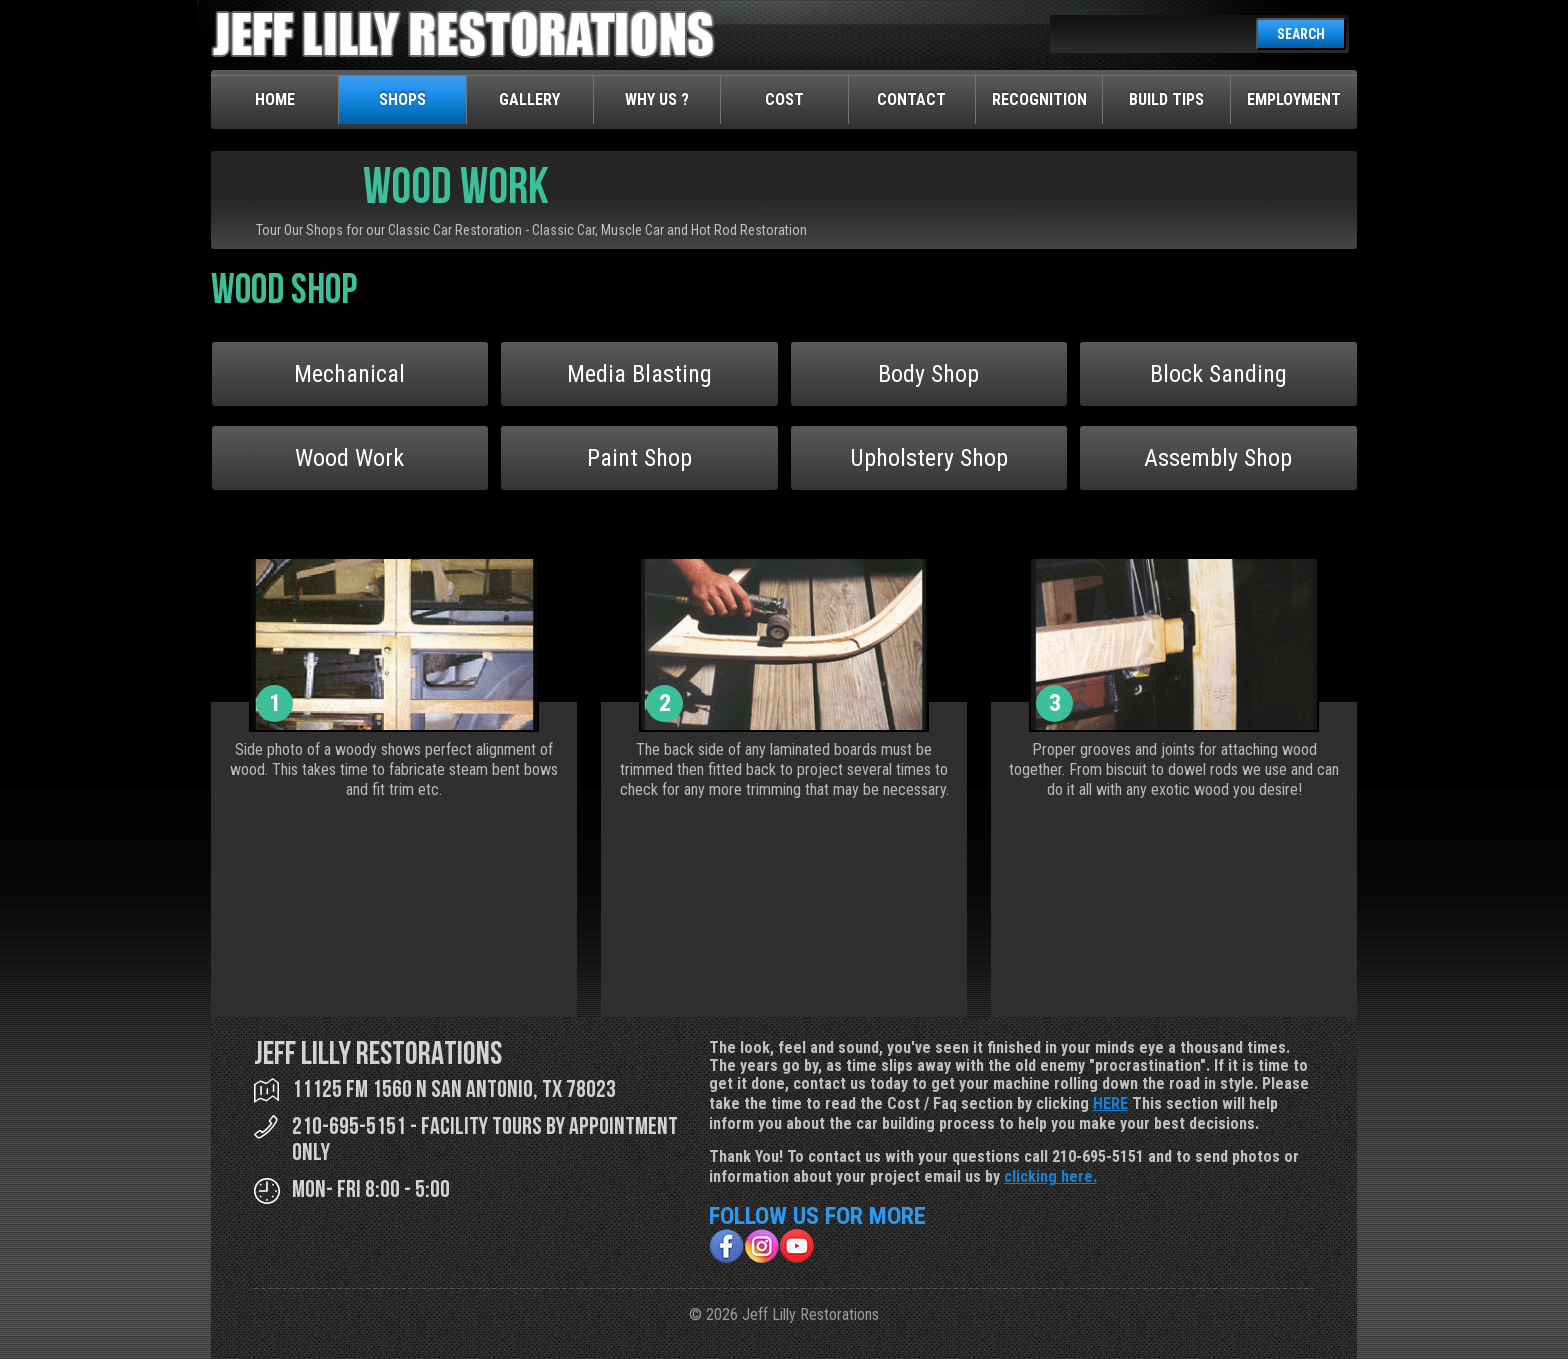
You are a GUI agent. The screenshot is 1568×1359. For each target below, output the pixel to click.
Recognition (1039, 99)
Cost (784, 99)
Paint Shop (639, 458)
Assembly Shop (1218, 458)
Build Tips (1166, 99)
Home (275, 99)
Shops (402, 99)
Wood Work (349, 458)
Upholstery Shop (929, 458)
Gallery (529, 99)
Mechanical (349, 374)
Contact (911, 99)
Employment (1294, 99)
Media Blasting (639, 374)
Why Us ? (657, 99)
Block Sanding (1218, 374)
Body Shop (928, 374)
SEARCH (1301, 34)
